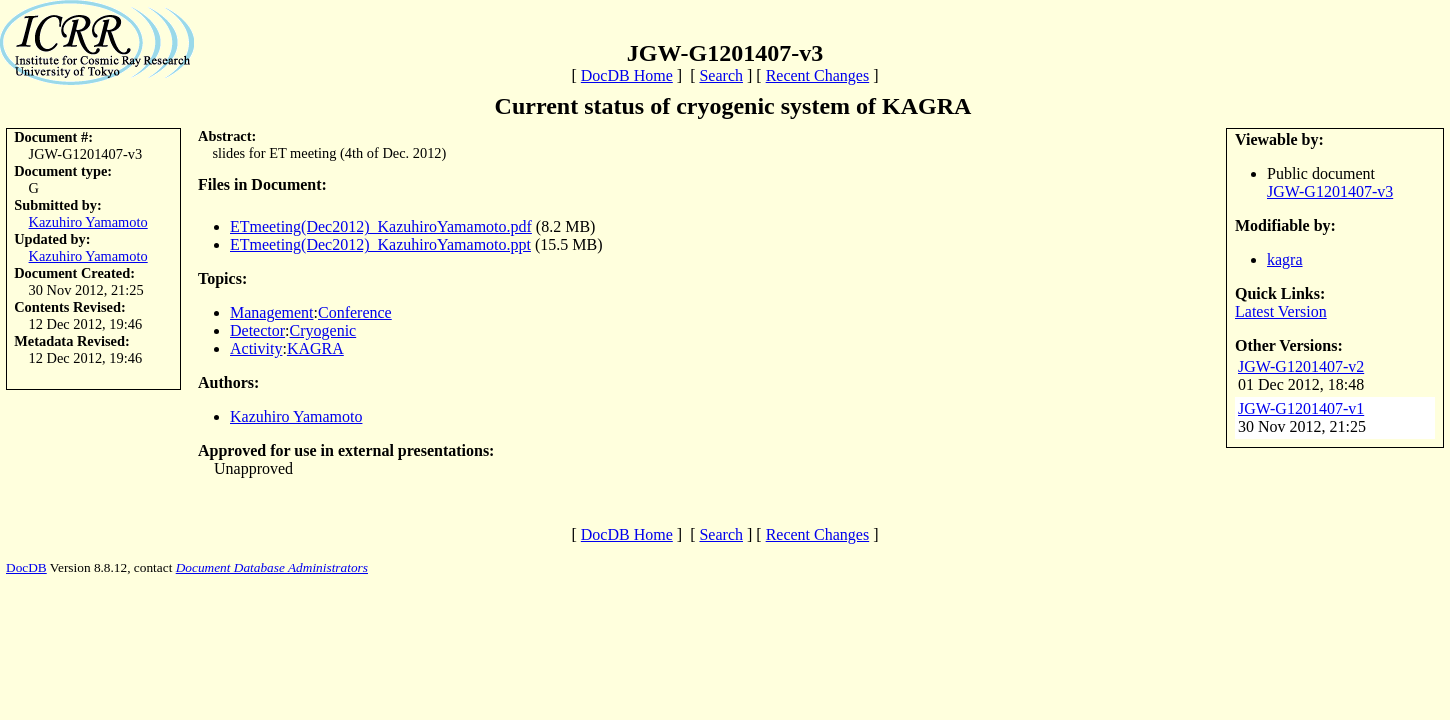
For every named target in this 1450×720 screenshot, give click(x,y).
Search (721, 75)
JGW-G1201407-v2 (1301, 366)
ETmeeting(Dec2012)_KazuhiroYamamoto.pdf (381, 226)
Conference (355, 312)
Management (272, 312)
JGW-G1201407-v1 (1301, 408)
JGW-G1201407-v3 (1330, 191)
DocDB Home (627, 75)
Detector (257, 330)
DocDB (26, 567)
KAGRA (315, 348)
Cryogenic (323, 330)
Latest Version (1281, 311)
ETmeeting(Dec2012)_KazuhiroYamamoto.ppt (380, 244)
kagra (1285, 259)
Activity (256, 348)
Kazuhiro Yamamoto (88, 222)
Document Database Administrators (272, 567)
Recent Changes (818, 75)
